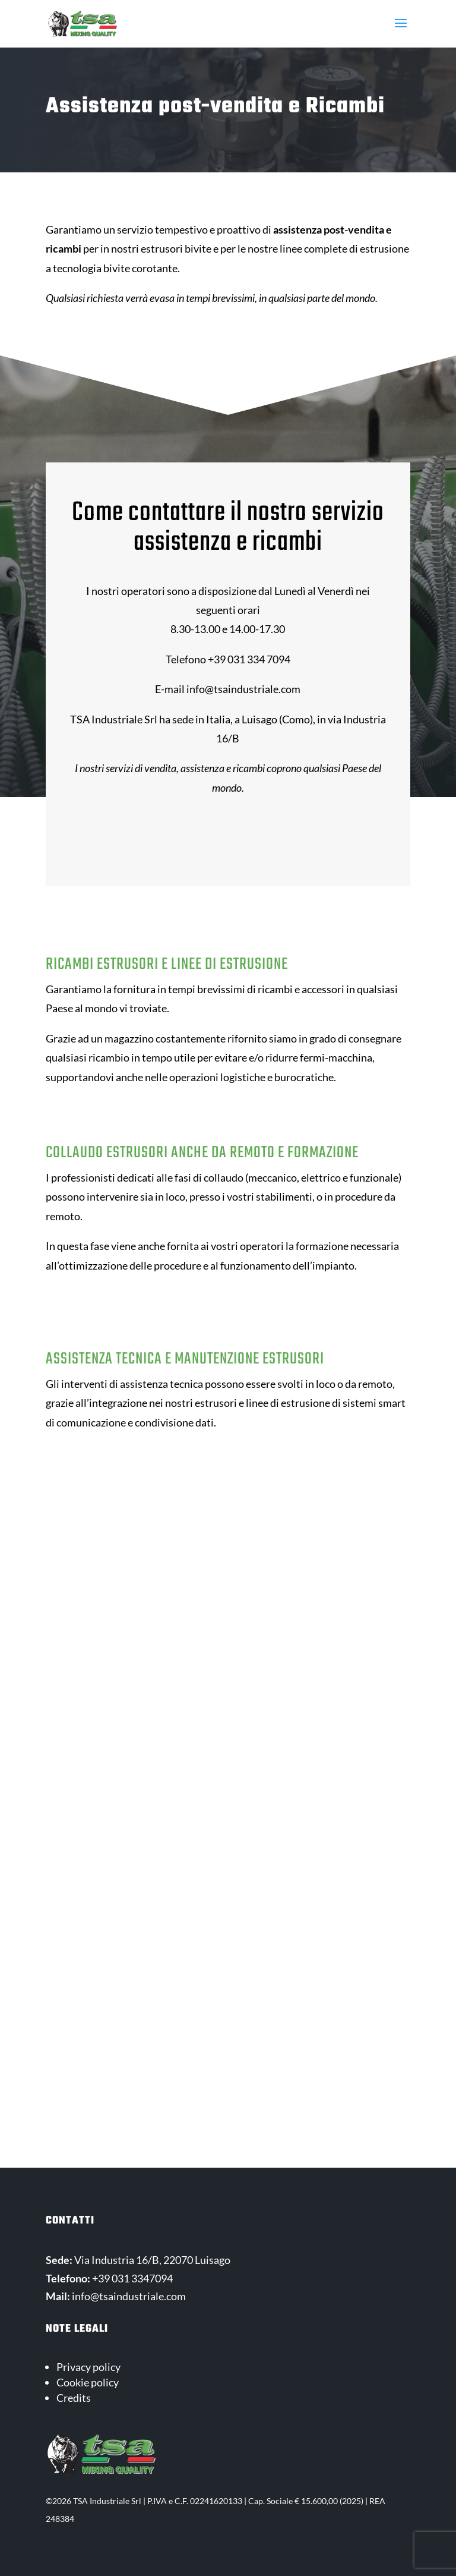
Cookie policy (87, 2382)
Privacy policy (88, 2366)
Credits (73, 2397)
